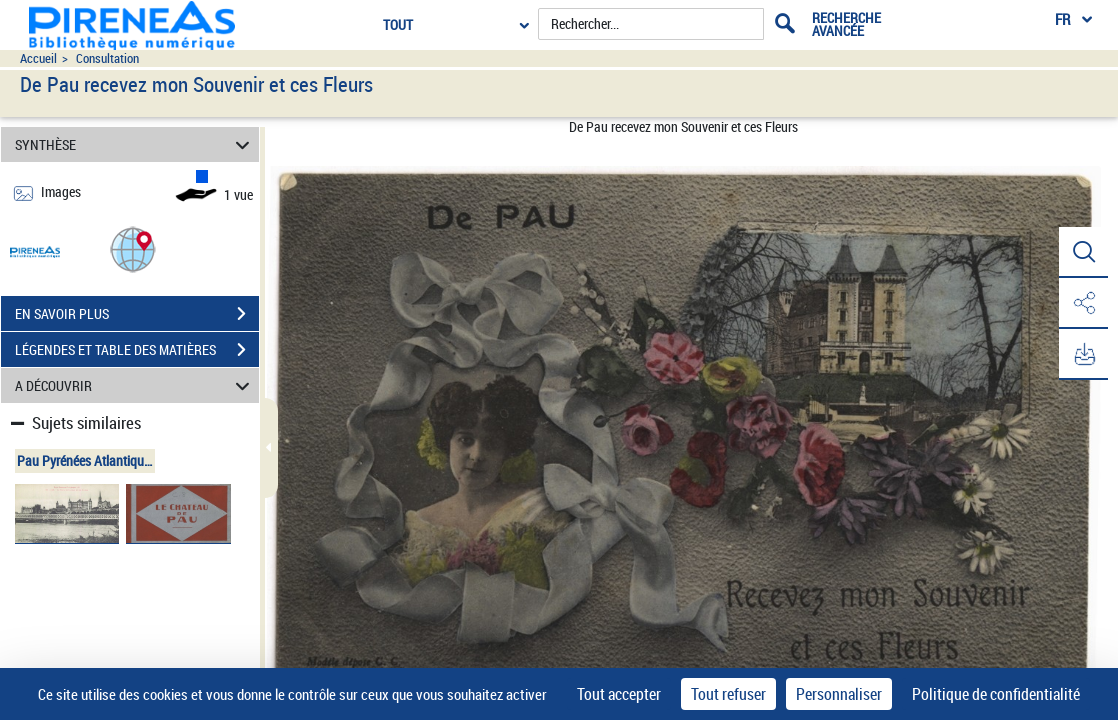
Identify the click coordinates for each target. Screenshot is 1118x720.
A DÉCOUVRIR (135, 385)
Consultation (107, 58)
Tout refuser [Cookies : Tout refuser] (728, 694)
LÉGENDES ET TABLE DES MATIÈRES (137, 350)
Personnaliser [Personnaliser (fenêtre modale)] (839, 694)
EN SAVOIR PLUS (137, 314)
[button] (133, 248)
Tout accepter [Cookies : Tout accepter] (619, 694)
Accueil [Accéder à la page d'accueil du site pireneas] (38, 58)
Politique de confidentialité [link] (996, 694)
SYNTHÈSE (135, 144)
